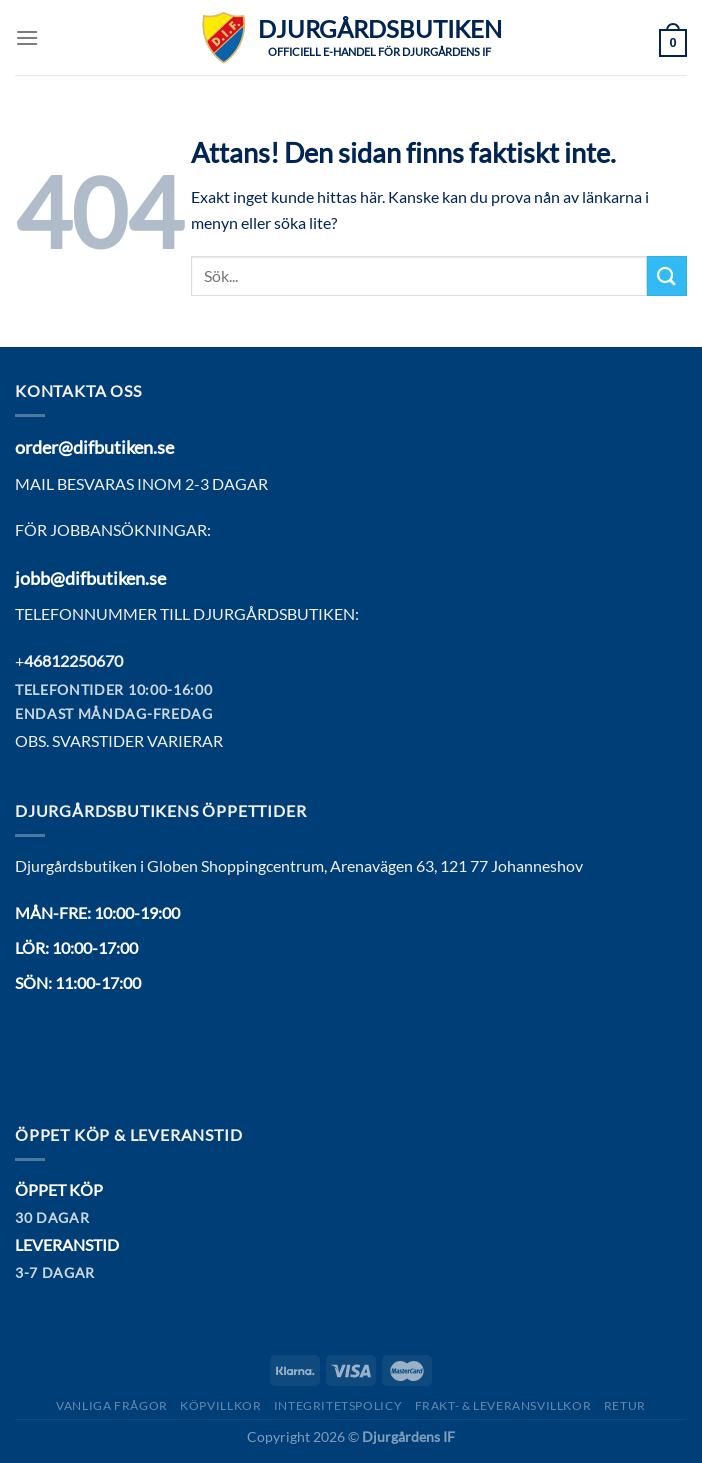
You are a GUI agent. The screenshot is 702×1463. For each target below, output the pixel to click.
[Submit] (667, 275)
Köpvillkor (220, 1405)
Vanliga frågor (112, 1405)
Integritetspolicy (338, 1405)
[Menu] (27, 37)
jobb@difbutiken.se (90, 578)
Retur (625, 1405)
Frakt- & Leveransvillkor (503, 1405)
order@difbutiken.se (94, 447)
